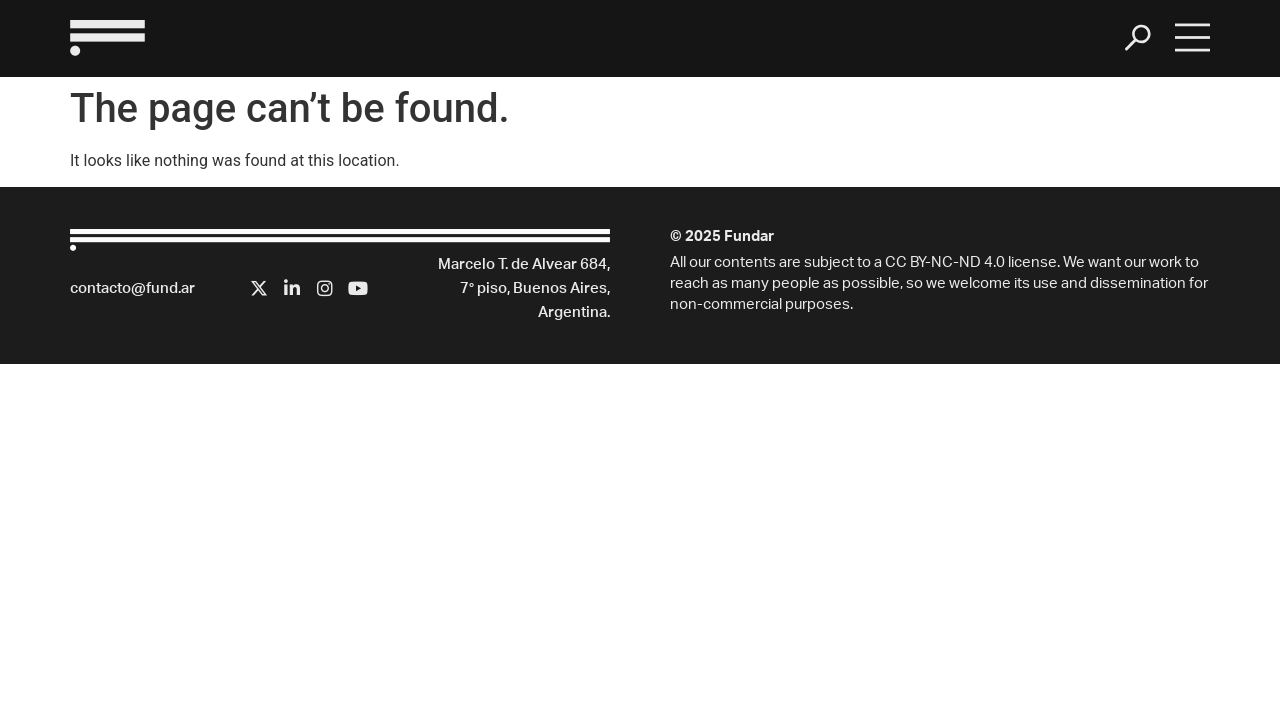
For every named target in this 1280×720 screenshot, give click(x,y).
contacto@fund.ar (132, 289)
